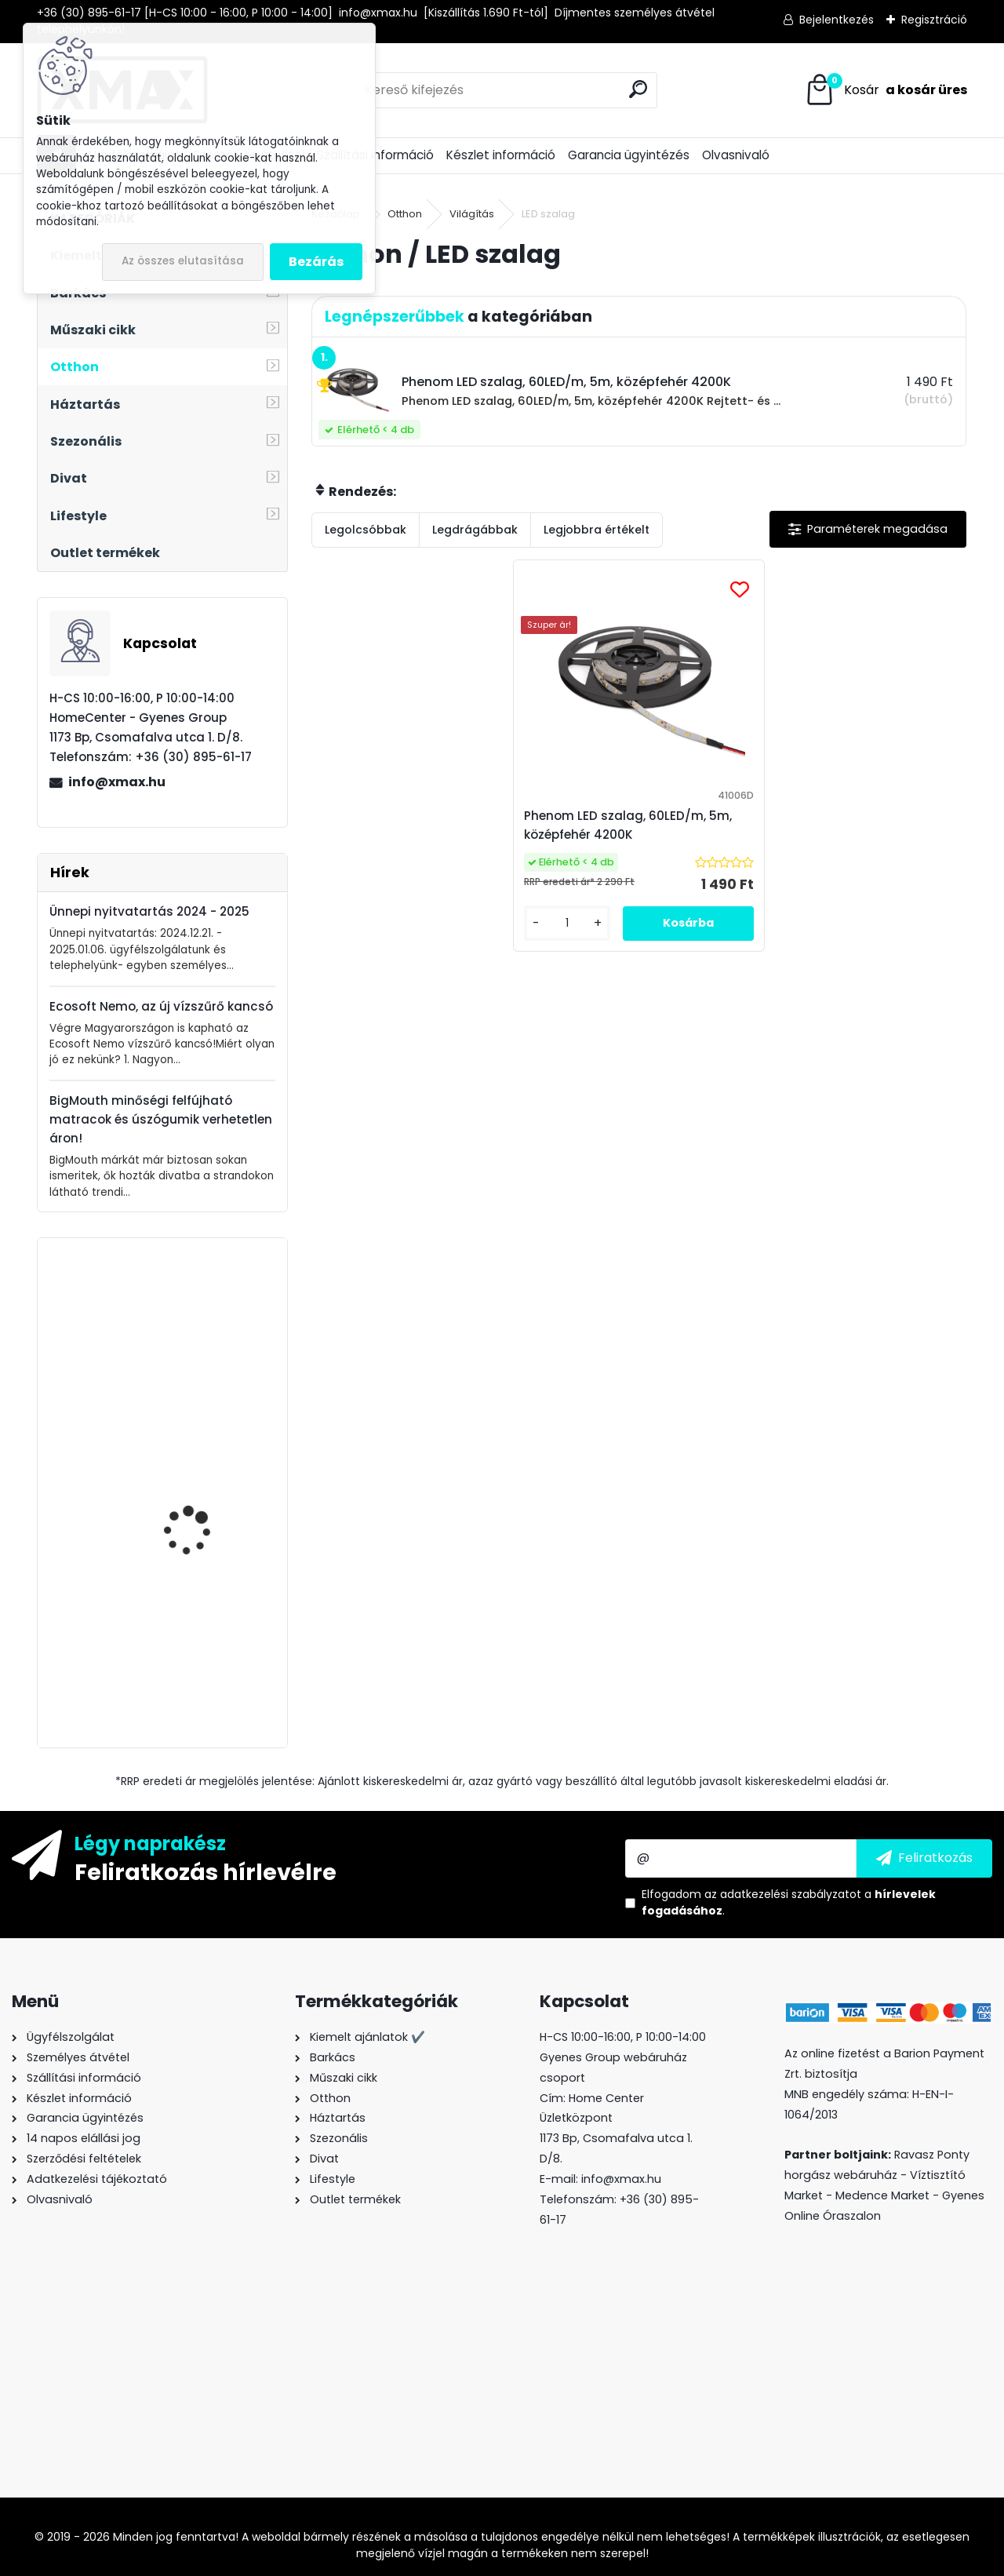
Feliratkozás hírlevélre (205, 1871)
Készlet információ (500, 155)
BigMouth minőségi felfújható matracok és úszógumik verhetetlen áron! (160, 1119)
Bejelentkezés (836, 19)
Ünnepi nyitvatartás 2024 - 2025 (149, 911)
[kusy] (580, 935)
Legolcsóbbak (365, 529)
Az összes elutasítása (183, 260)
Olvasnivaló (735, 155)
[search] (638, 89)
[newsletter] (924, 1858)
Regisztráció (934, 19)
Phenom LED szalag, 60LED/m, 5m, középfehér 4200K (638, 825)
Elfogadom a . (789, 1902)
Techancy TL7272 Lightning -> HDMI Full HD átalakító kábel (209, 1326)
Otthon (404, 213)
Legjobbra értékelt (596, 529)
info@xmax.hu (117, 782)
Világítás (471, 213)
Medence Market (882, 2195)
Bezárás (316, 262)
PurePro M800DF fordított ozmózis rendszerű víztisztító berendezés (196, 1642)
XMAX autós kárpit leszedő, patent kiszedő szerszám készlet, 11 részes (205, 1488)
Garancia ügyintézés (628, 155)
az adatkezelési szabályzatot (782, 1894)
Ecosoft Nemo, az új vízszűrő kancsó (161, 1006)
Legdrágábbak (475, 529)
